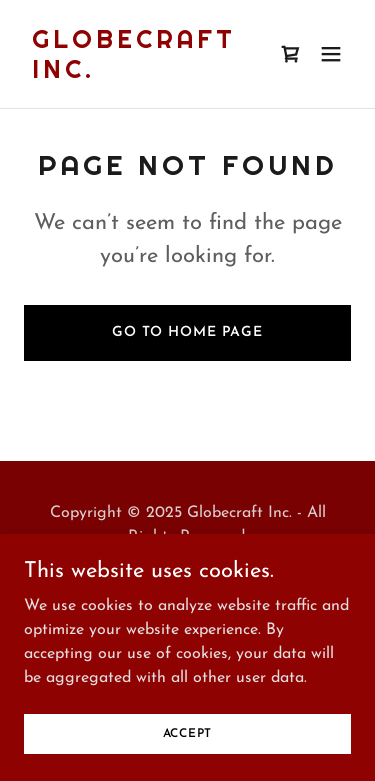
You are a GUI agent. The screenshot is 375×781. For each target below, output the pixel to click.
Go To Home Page (187, 332)
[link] (138, 74)
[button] (331, 54)
